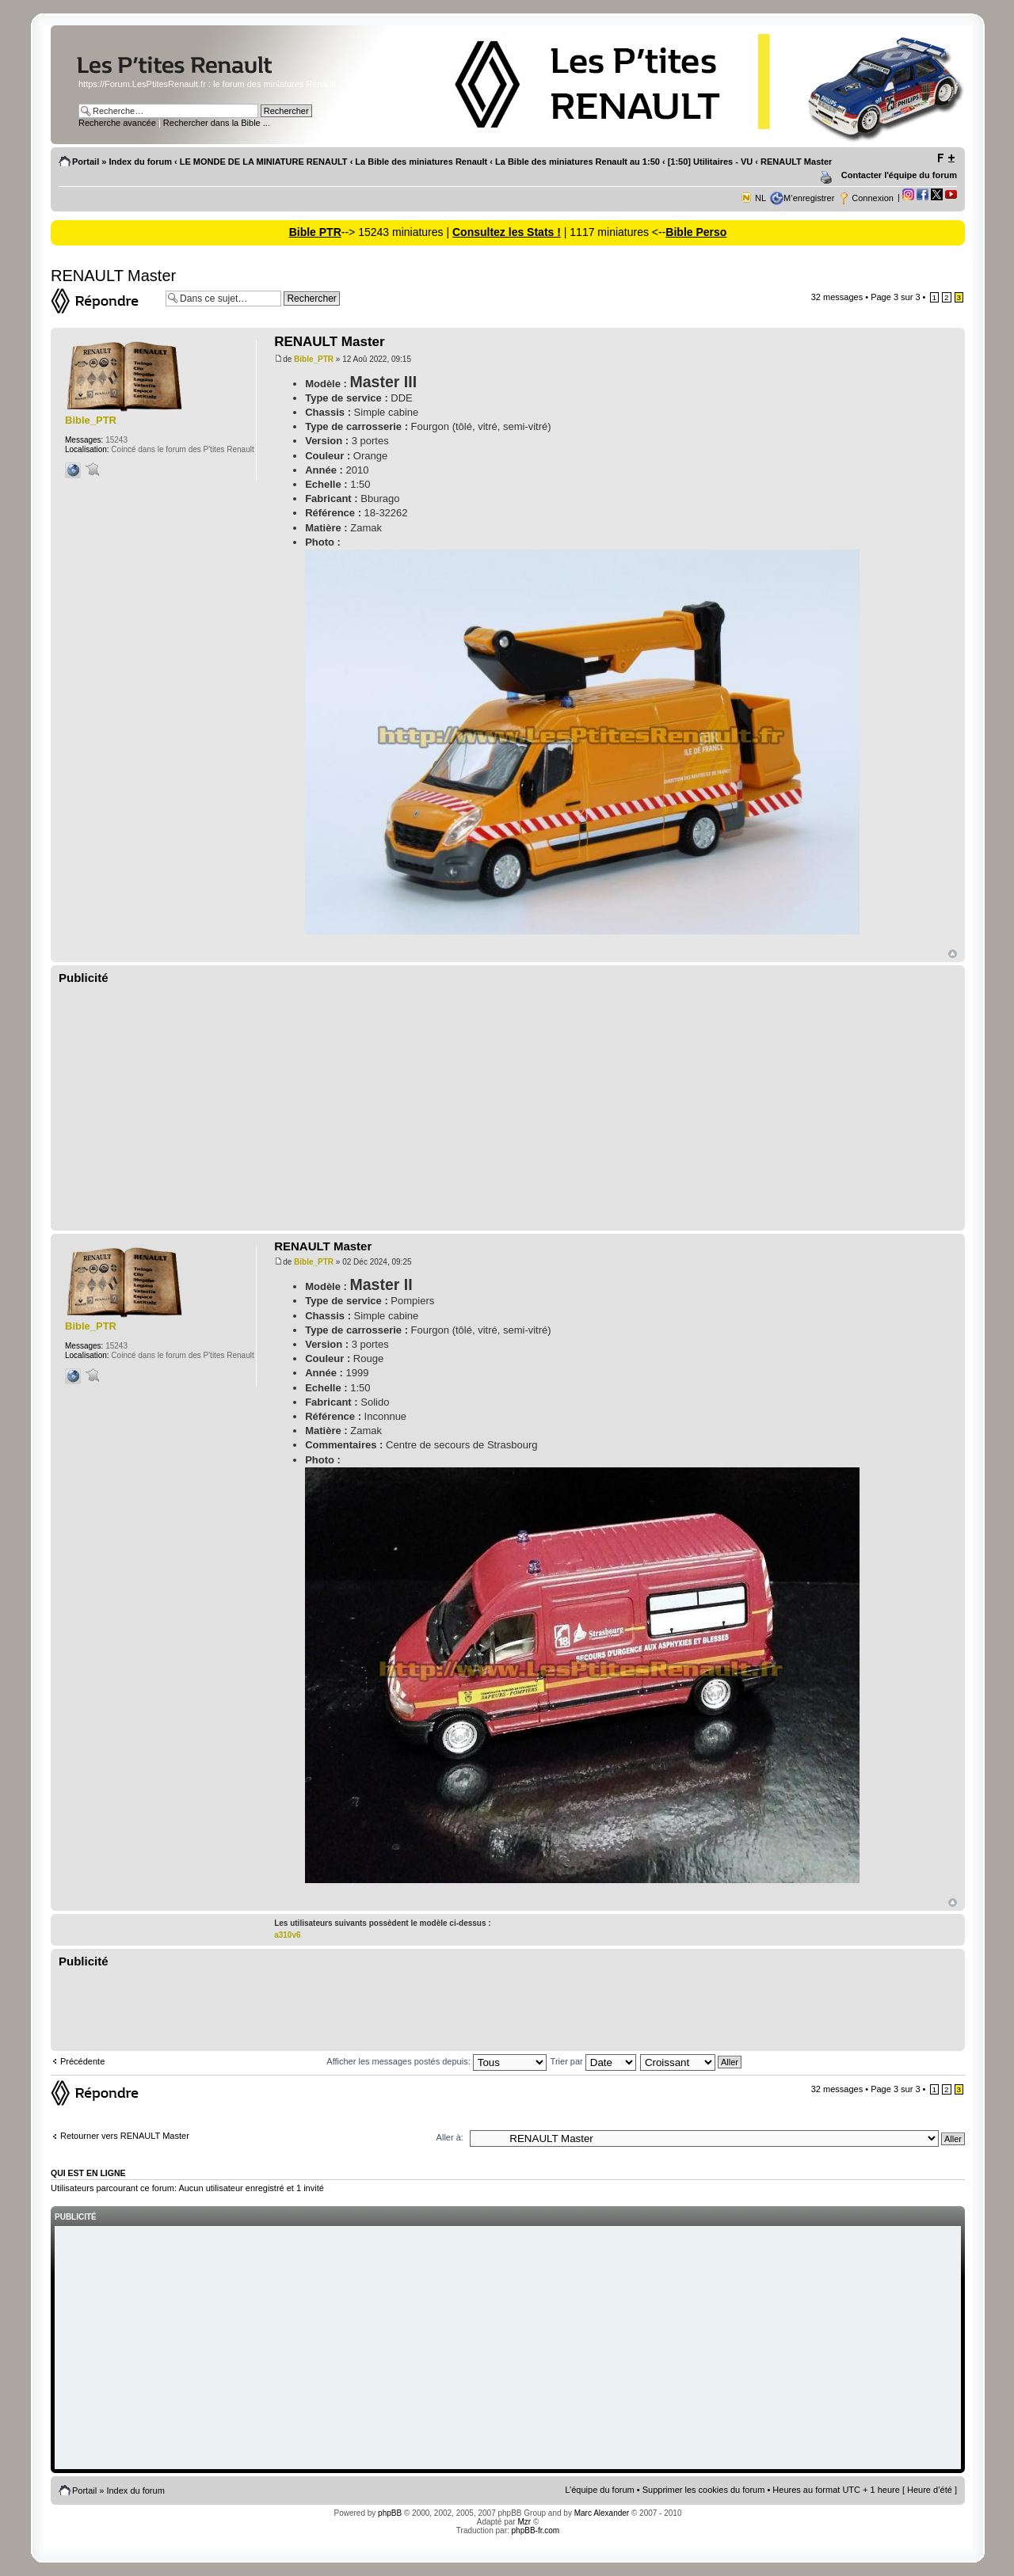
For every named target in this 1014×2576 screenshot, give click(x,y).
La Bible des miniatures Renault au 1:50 (577, 161)
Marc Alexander (601, 2513)
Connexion (873, 198)
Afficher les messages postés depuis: (436, 2061)
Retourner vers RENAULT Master (124, 2135)
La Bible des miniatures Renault (421, 161)
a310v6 (287, 1935)
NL (760, 198)
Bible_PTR (314, 359)
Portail (85, 161)
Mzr (524, 2521)
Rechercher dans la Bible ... (216, 122)
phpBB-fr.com (536, 2530)
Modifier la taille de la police (945, 158)
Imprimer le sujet (828, 178)
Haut (952, 953)
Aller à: (449, 2137)
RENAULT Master (796, 161)
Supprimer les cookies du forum (703, 2489)
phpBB (390, 2513)
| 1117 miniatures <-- (613, 232)
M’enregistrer (808, 198)
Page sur (895, 297)
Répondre (104, 301)
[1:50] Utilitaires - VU (710, 161)
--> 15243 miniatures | (396, 232)
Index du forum (140, 161)
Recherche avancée (117, 122)
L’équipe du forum (599, 2489)
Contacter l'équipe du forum (899, 175)
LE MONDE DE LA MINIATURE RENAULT (264, 161)
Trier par (593, 2061)
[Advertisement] (508, 1108)
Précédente (82, 2061)
